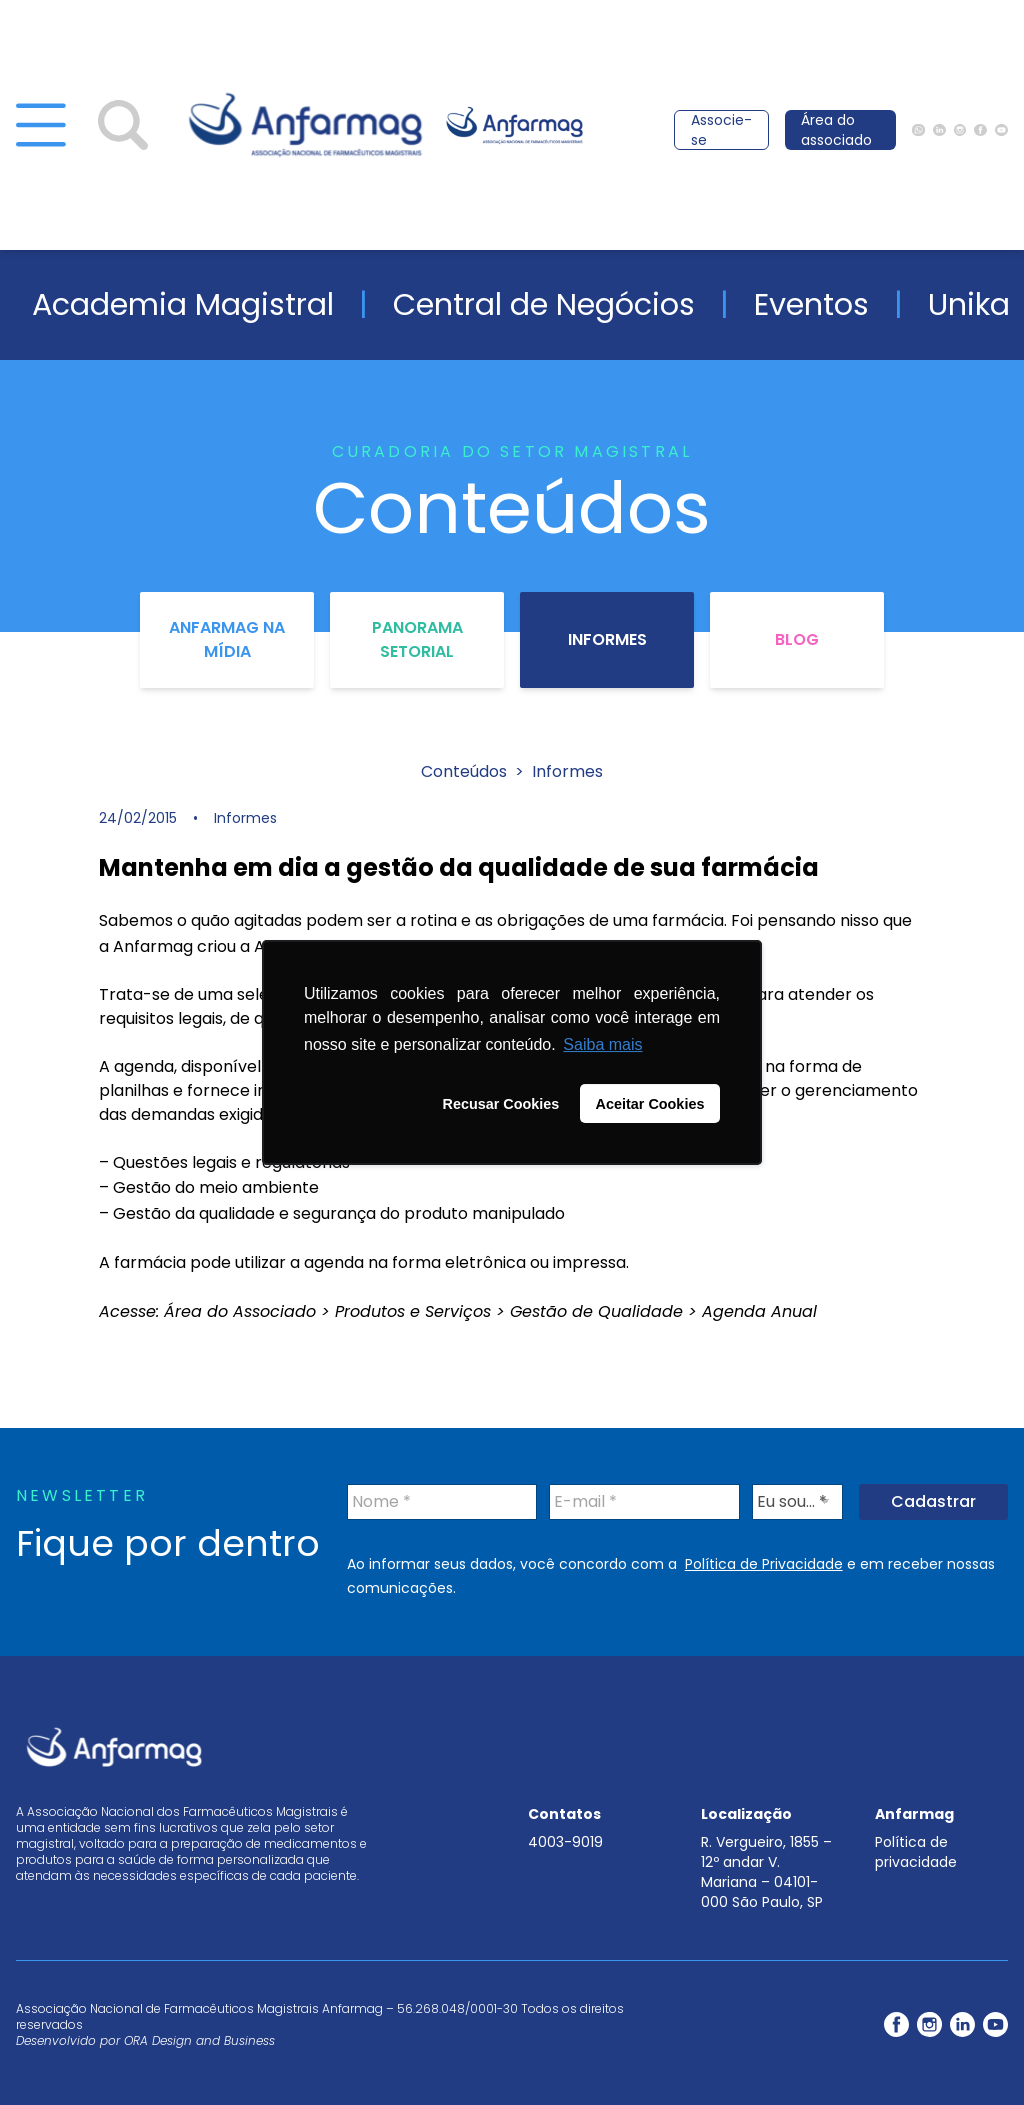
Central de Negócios (544, 304)
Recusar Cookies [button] (501, 1104)
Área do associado (836, 130)
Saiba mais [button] (602, 1044)
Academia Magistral (183, 304)
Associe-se (721, 130)
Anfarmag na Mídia (227, 639)
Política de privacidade (916, 1852)
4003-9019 (565, 1842)
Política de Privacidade (764, 1564)
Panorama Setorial (417, 639)
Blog (797, 639)
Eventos (811, 304)
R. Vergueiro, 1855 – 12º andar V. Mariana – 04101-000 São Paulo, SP (766, 1872)
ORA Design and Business (199, 2040)
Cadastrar (933, 1501)
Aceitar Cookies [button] (650, 1104)
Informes (607, 639)
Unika (969, 304)
